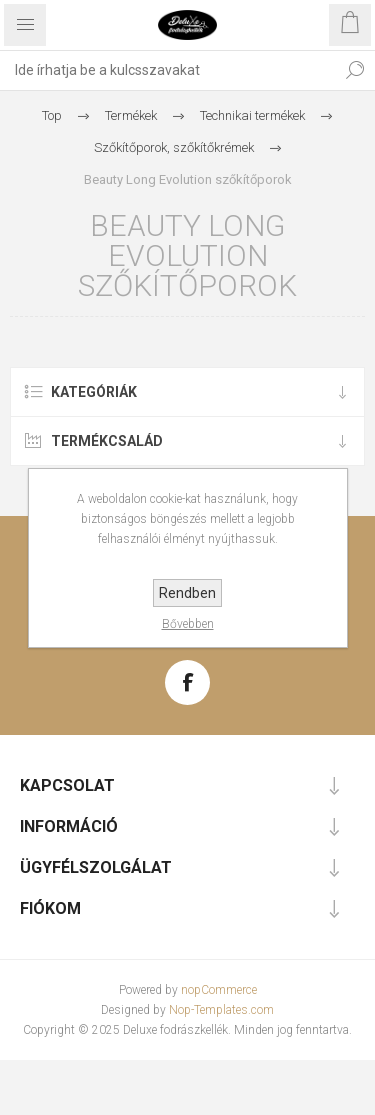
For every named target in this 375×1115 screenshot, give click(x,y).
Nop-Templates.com (221, 1010)
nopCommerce (219, 990)
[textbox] (167, 70)
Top (52, 115)
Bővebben (188, 624)
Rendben (187, 593)
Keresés (355, 70)
